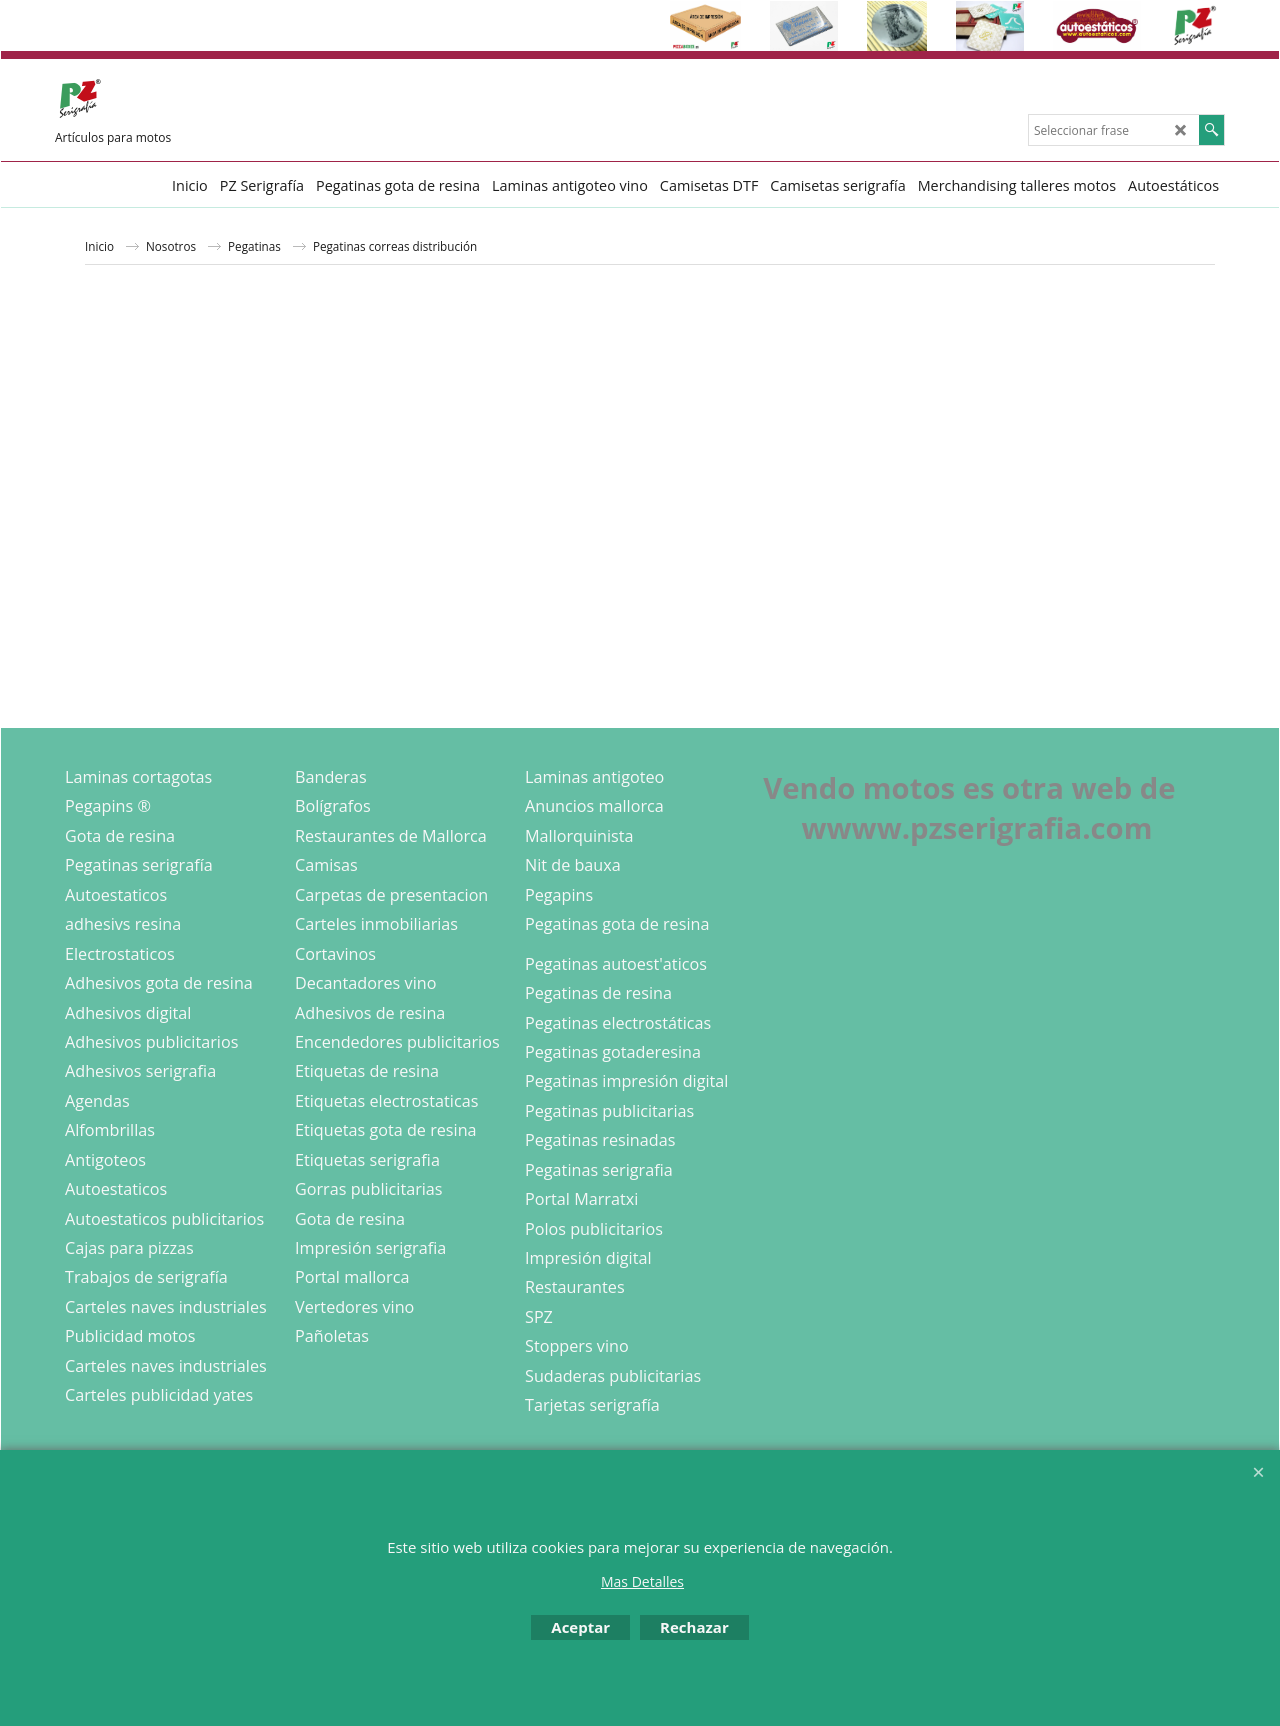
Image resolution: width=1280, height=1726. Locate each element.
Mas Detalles (642, 1581)
